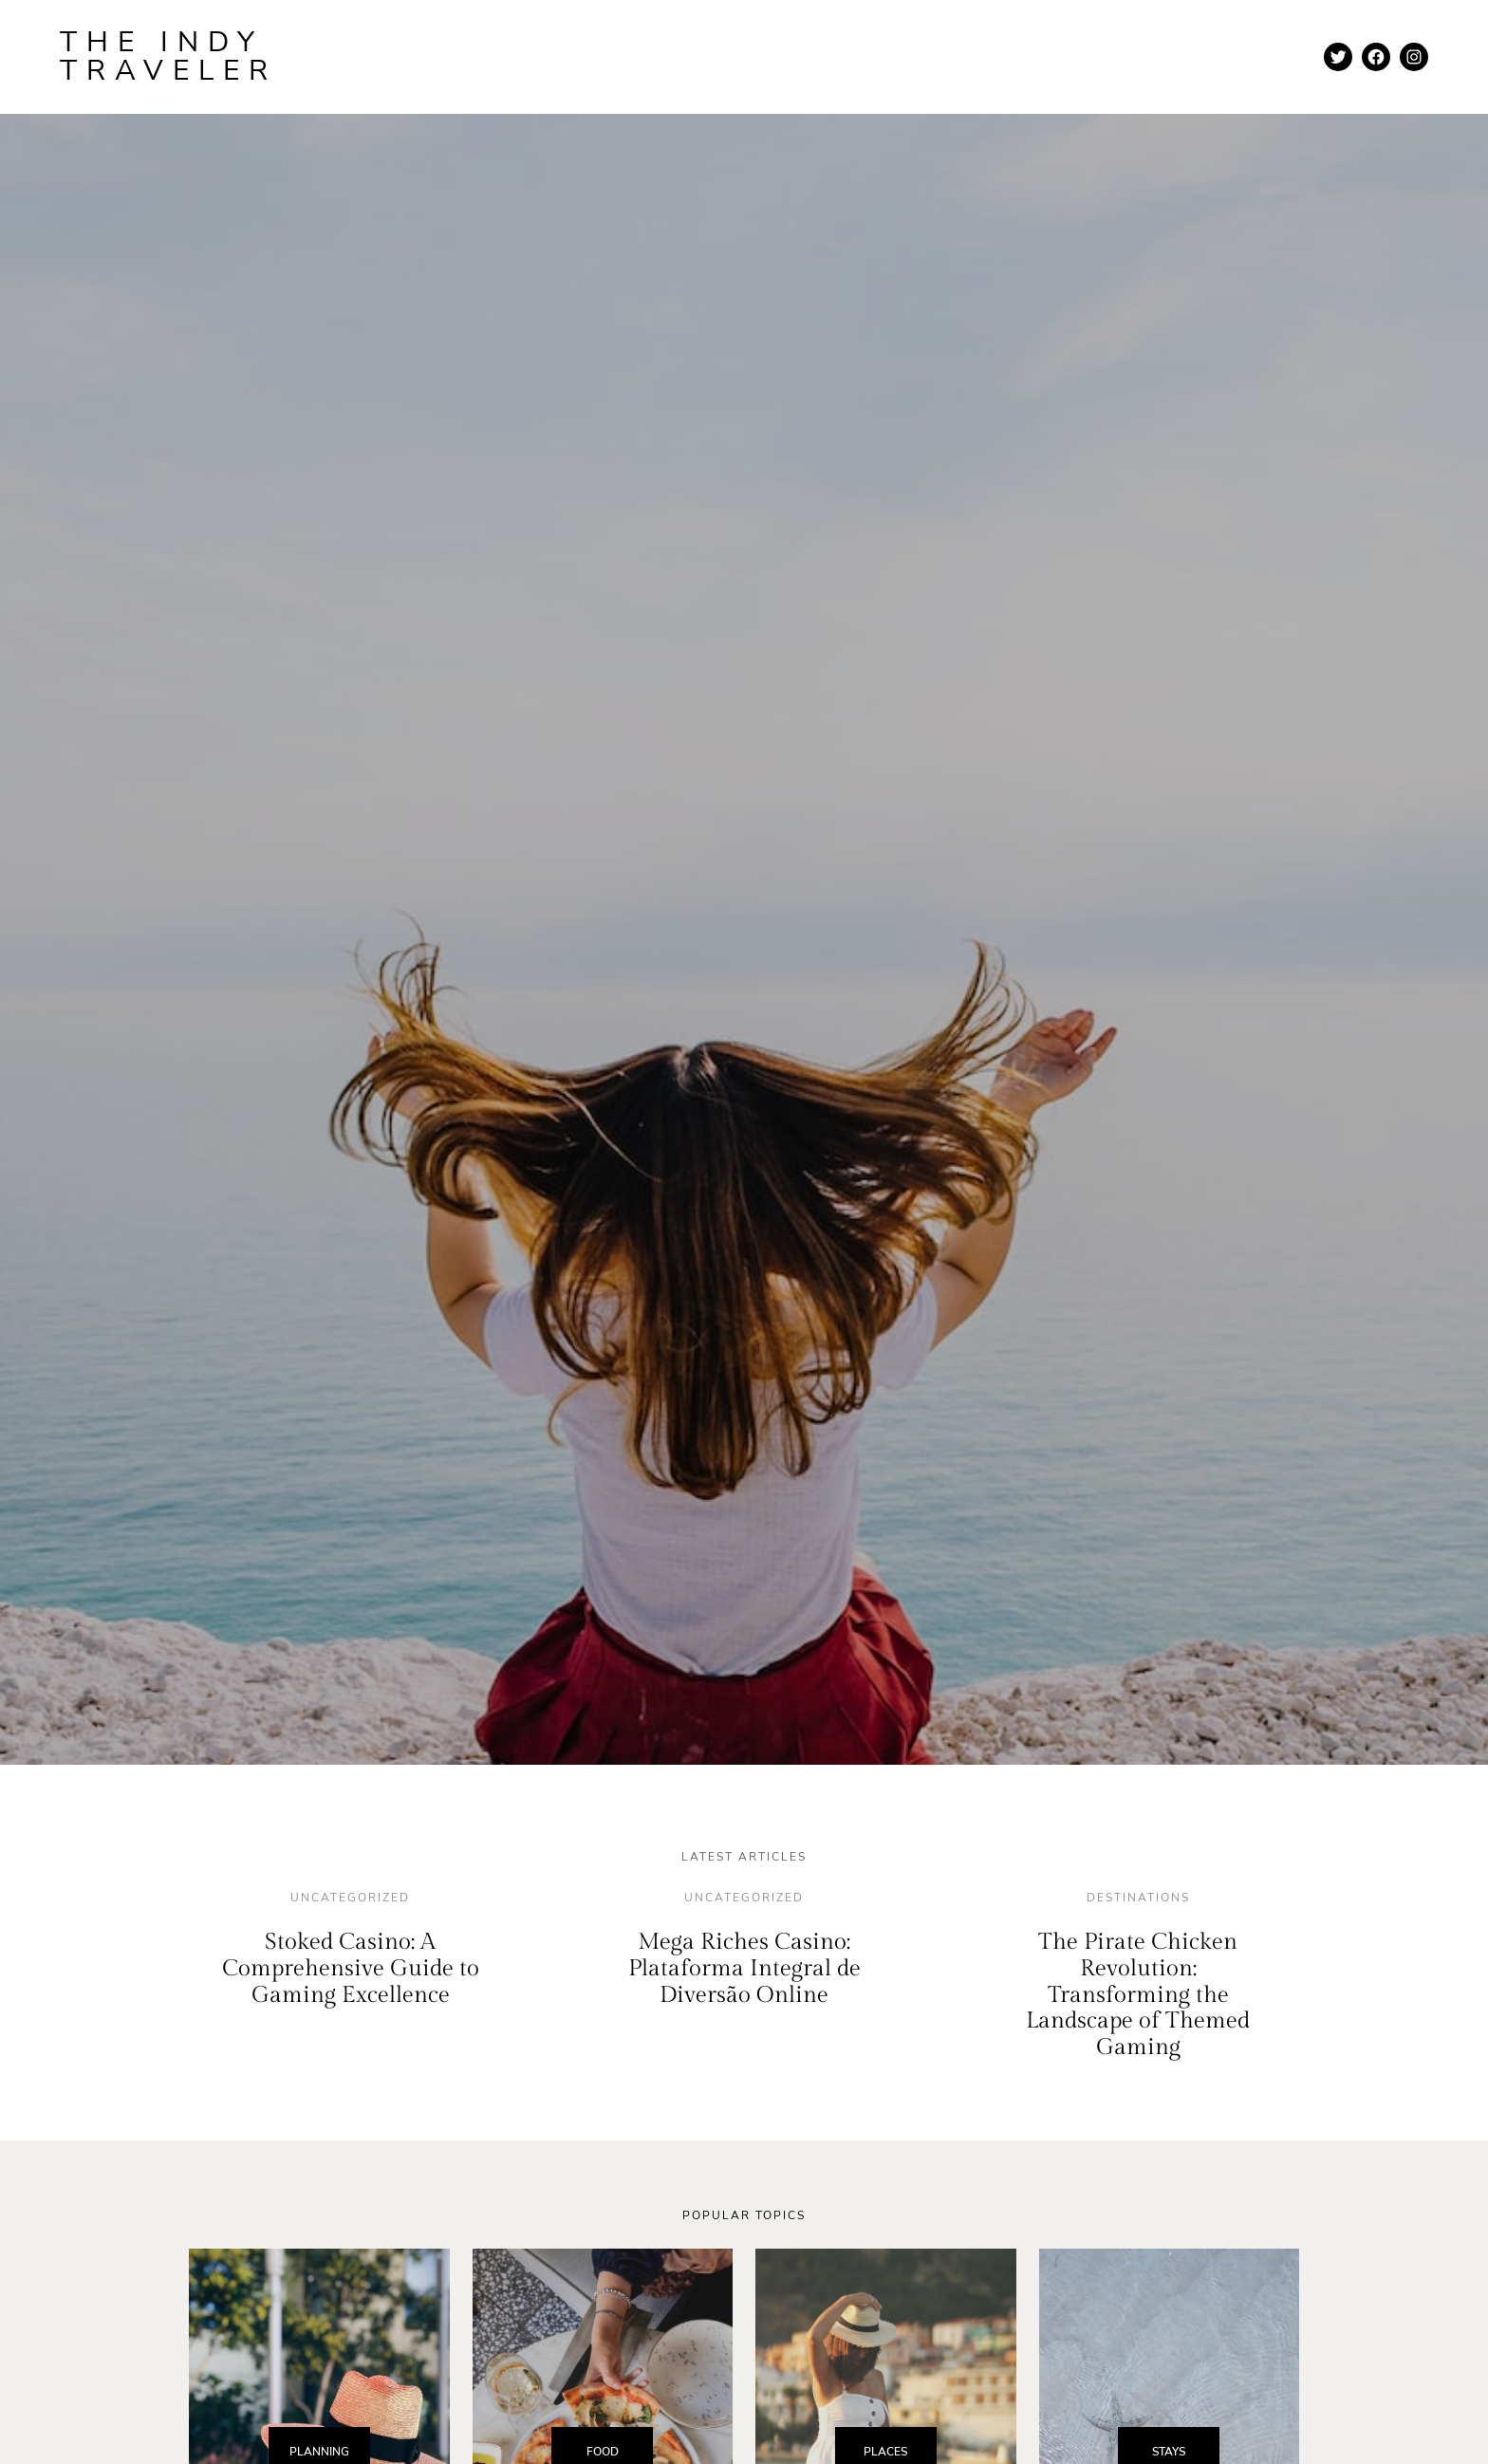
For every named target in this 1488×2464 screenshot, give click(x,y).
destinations (1138, 1897)
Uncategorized (350, 1897)
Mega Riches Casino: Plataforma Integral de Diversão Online (744, 1968)
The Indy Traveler (168, 56)
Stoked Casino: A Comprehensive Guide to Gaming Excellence (350, 1968)
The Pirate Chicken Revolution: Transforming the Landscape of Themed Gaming (1138, 1994)
